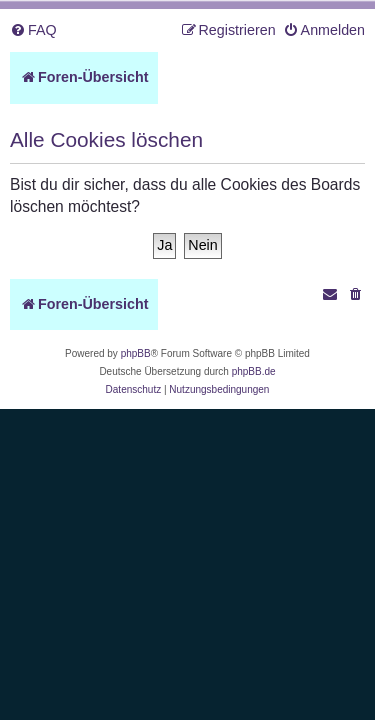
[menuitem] (33, 30)
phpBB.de (254, 371)
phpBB (136, 353)
